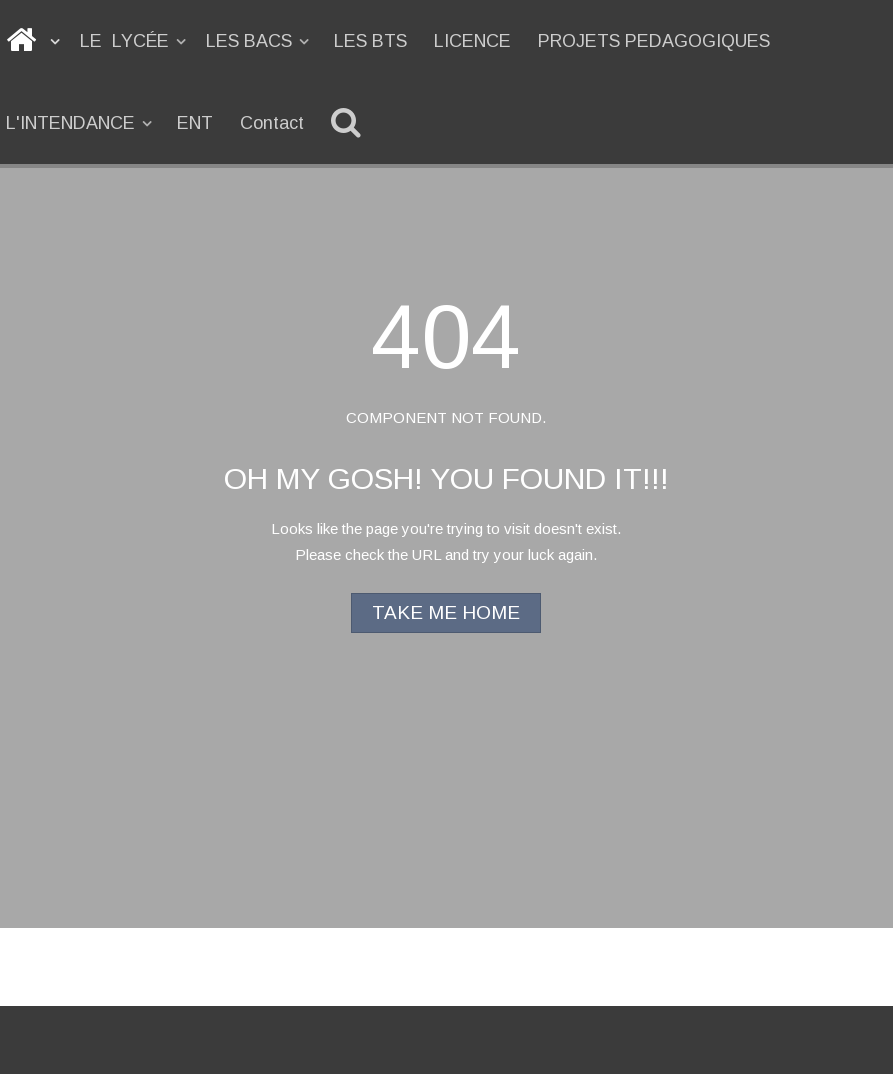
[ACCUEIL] (34, 41)
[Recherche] (349, 123)
